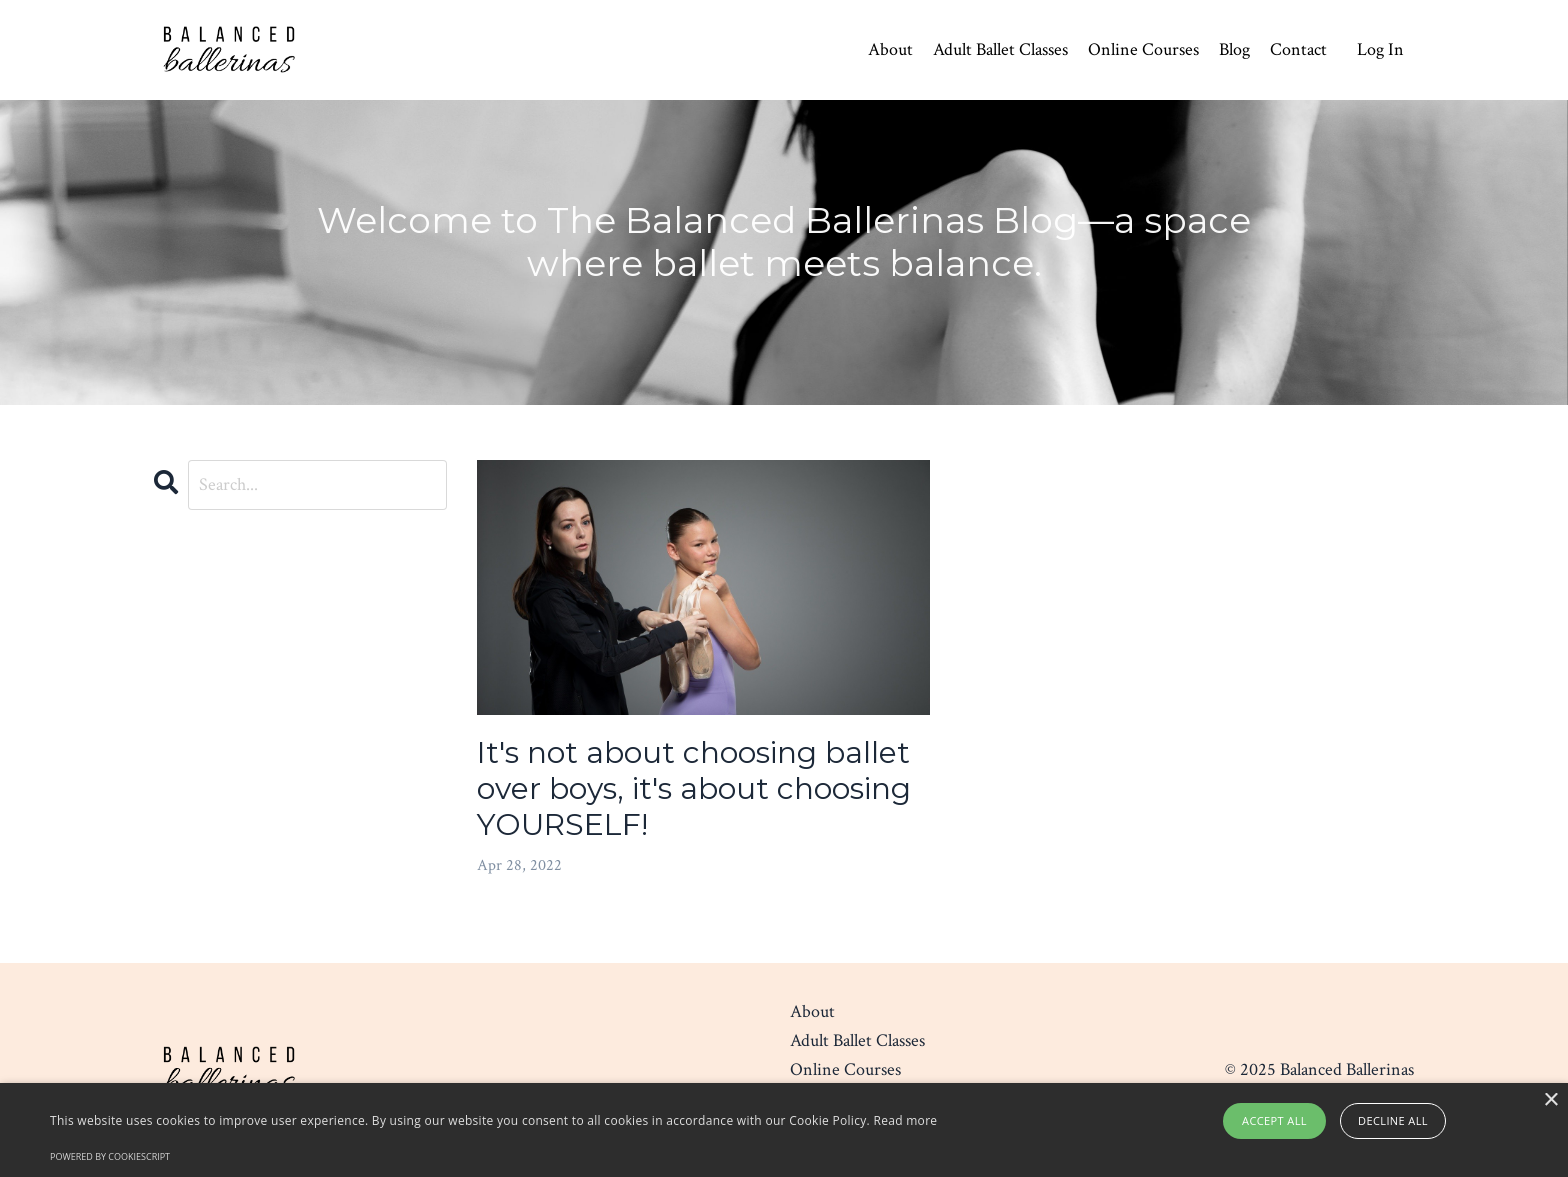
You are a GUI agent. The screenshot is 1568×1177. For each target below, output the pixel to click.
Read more (905, 1120)
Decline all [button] (1393, 1120)
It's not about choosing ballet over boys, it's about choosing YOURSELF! (694, 789)
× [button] (1550, 1100)
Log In (1380, 49)
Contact (1298, 49)
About (890, 49)
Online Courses (1143, 49)
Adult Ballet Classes (1000, 49)
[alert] (784, 1130)
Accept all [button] (1274, 1120)
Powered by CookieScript (110, 1156)
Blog (1234, 49)
